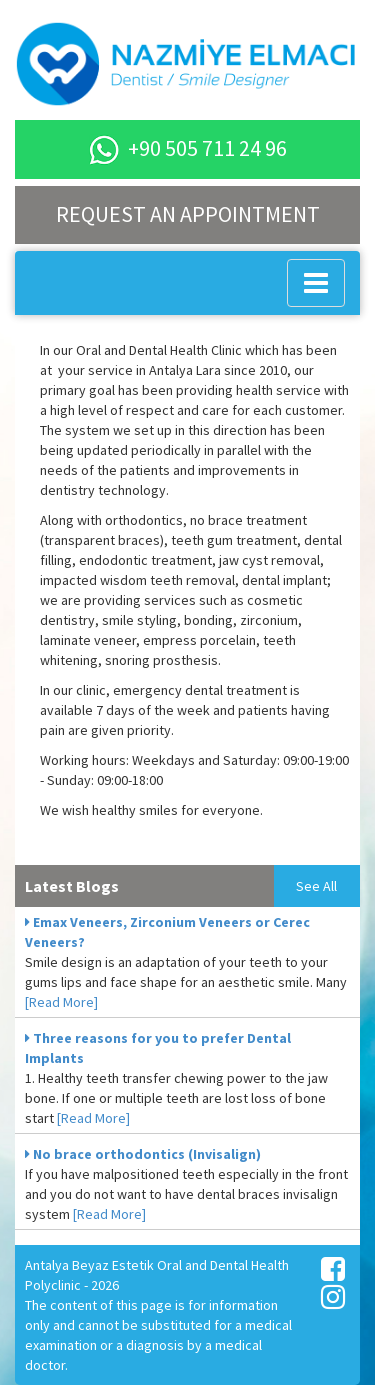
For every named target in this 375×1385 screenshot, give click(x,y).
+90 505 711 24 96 (188, 148)
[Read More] (61, 1002)
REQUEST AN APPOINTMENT (188, 214)
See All (316, 886)
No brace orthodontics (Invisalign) (143, 1154)
